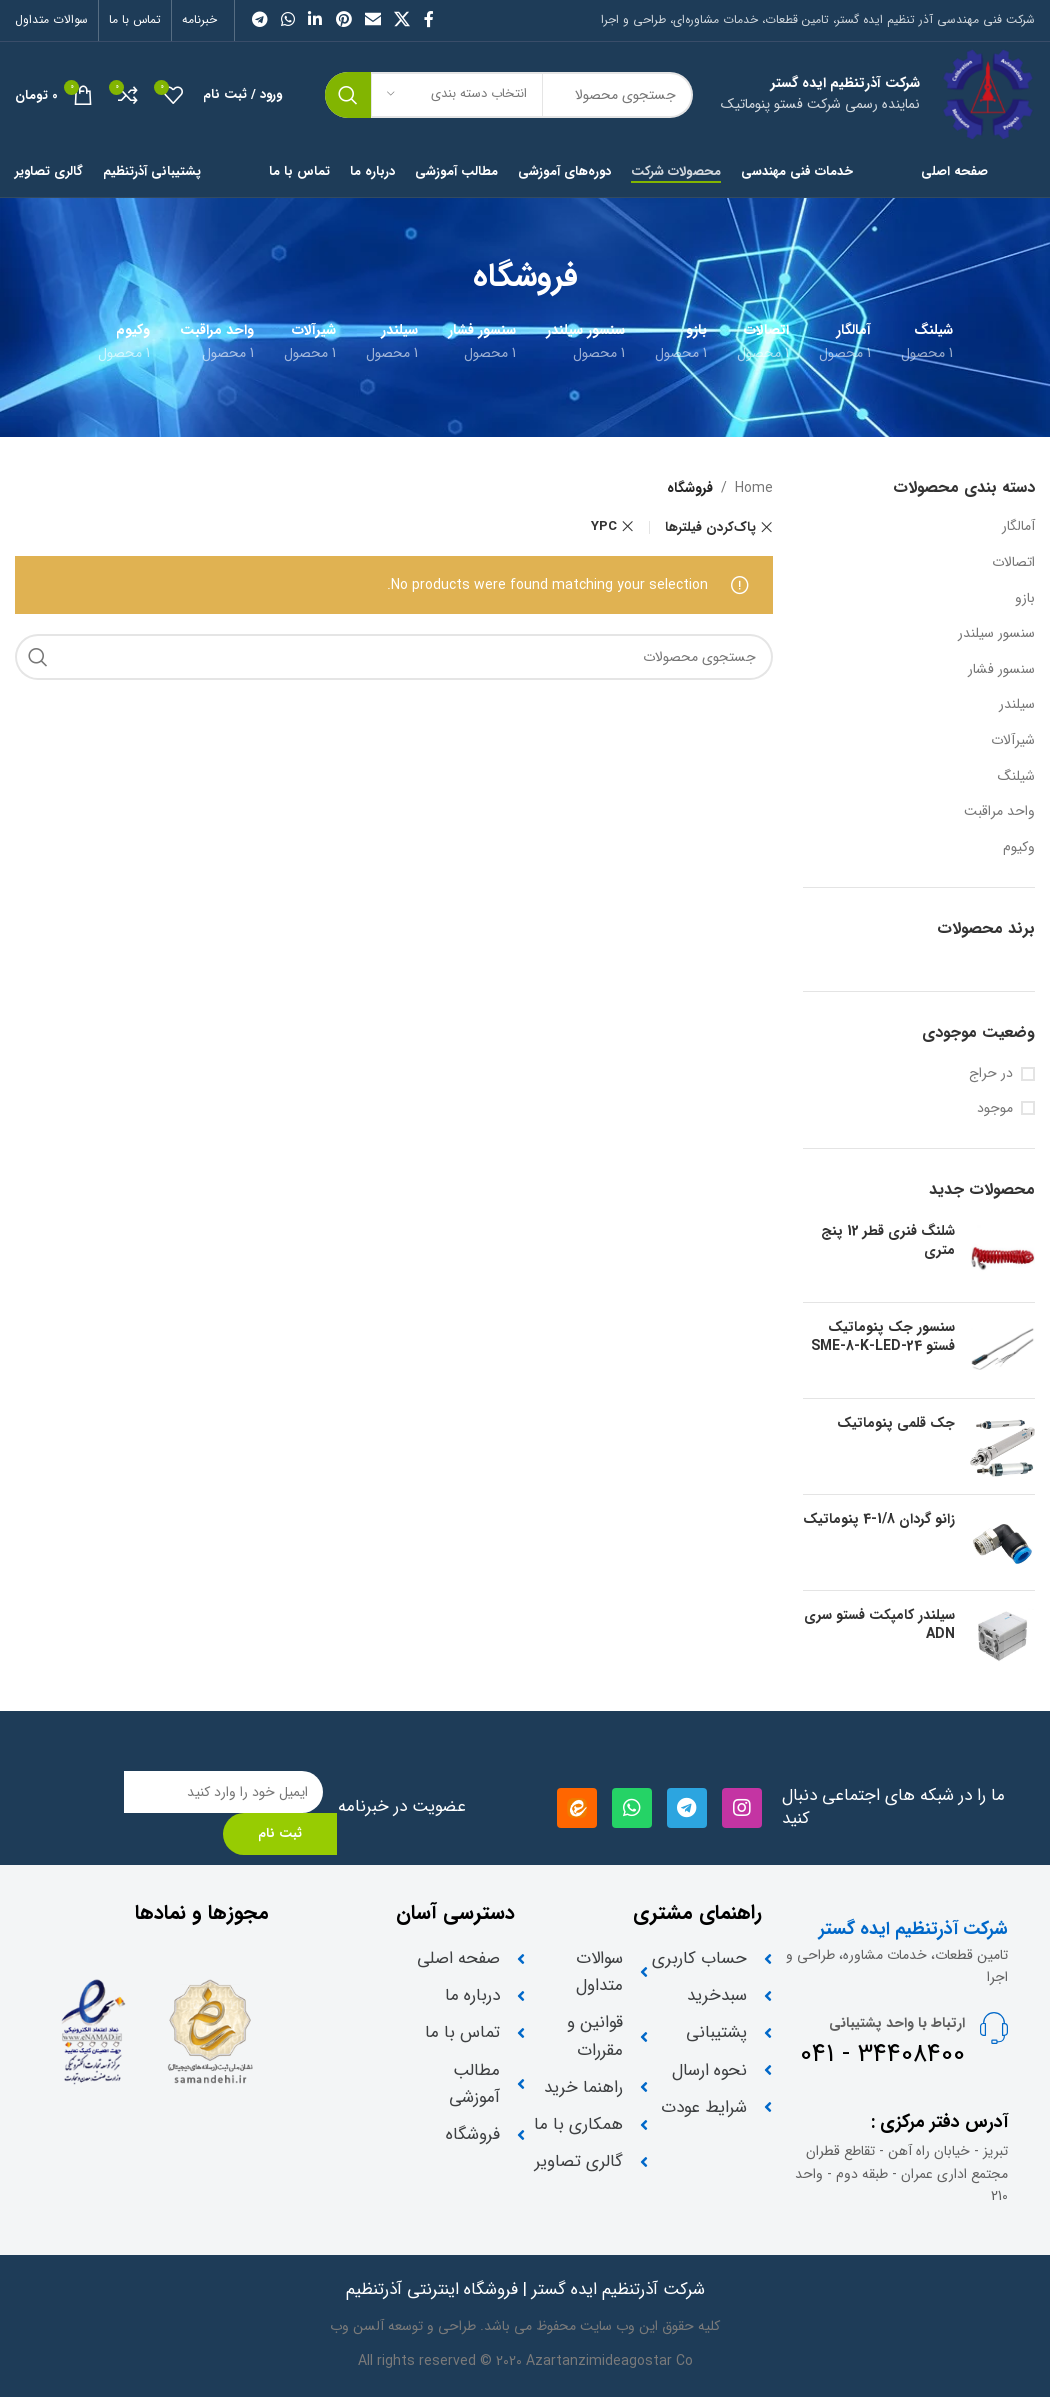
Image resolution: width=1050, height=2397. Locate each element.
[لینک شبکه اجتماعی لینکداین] (315, 20)
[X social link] (402, 20)
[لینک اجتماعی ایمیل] (372, 20)
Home (754, 488)
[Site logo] (987, 94)
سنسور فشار (1001, 669)
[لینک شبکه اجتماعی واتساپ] (287, 20)
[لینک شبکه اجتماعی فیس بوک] (428, 20)
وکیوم (1019, 847)
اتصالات (1013, 562)
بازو (1025, 598)
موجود (995, 1109)
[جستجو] (394, 657)
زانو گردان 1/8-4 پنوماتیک (879, 1520)
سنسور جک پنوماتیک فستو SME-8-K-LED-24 (883, 1337)
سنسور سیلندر (996, 633)
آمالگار (1018, 526)
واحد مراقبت (999, 811)
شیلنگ (1016, 776)
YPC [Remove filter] (604, 526)
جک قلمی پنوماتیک (896, 1424)
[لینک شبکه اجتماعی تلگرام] (259, 20)
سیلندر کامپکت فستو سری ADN (879, 1625)
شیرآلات (1013, 740)
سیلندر (1017, 704)
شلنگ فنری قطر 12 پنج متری (888, 1241)
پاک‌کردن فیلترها (710, 527)
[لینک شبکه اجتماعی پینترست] (343, 20)
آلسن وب (357, 2326)
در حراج (991, 1074)
